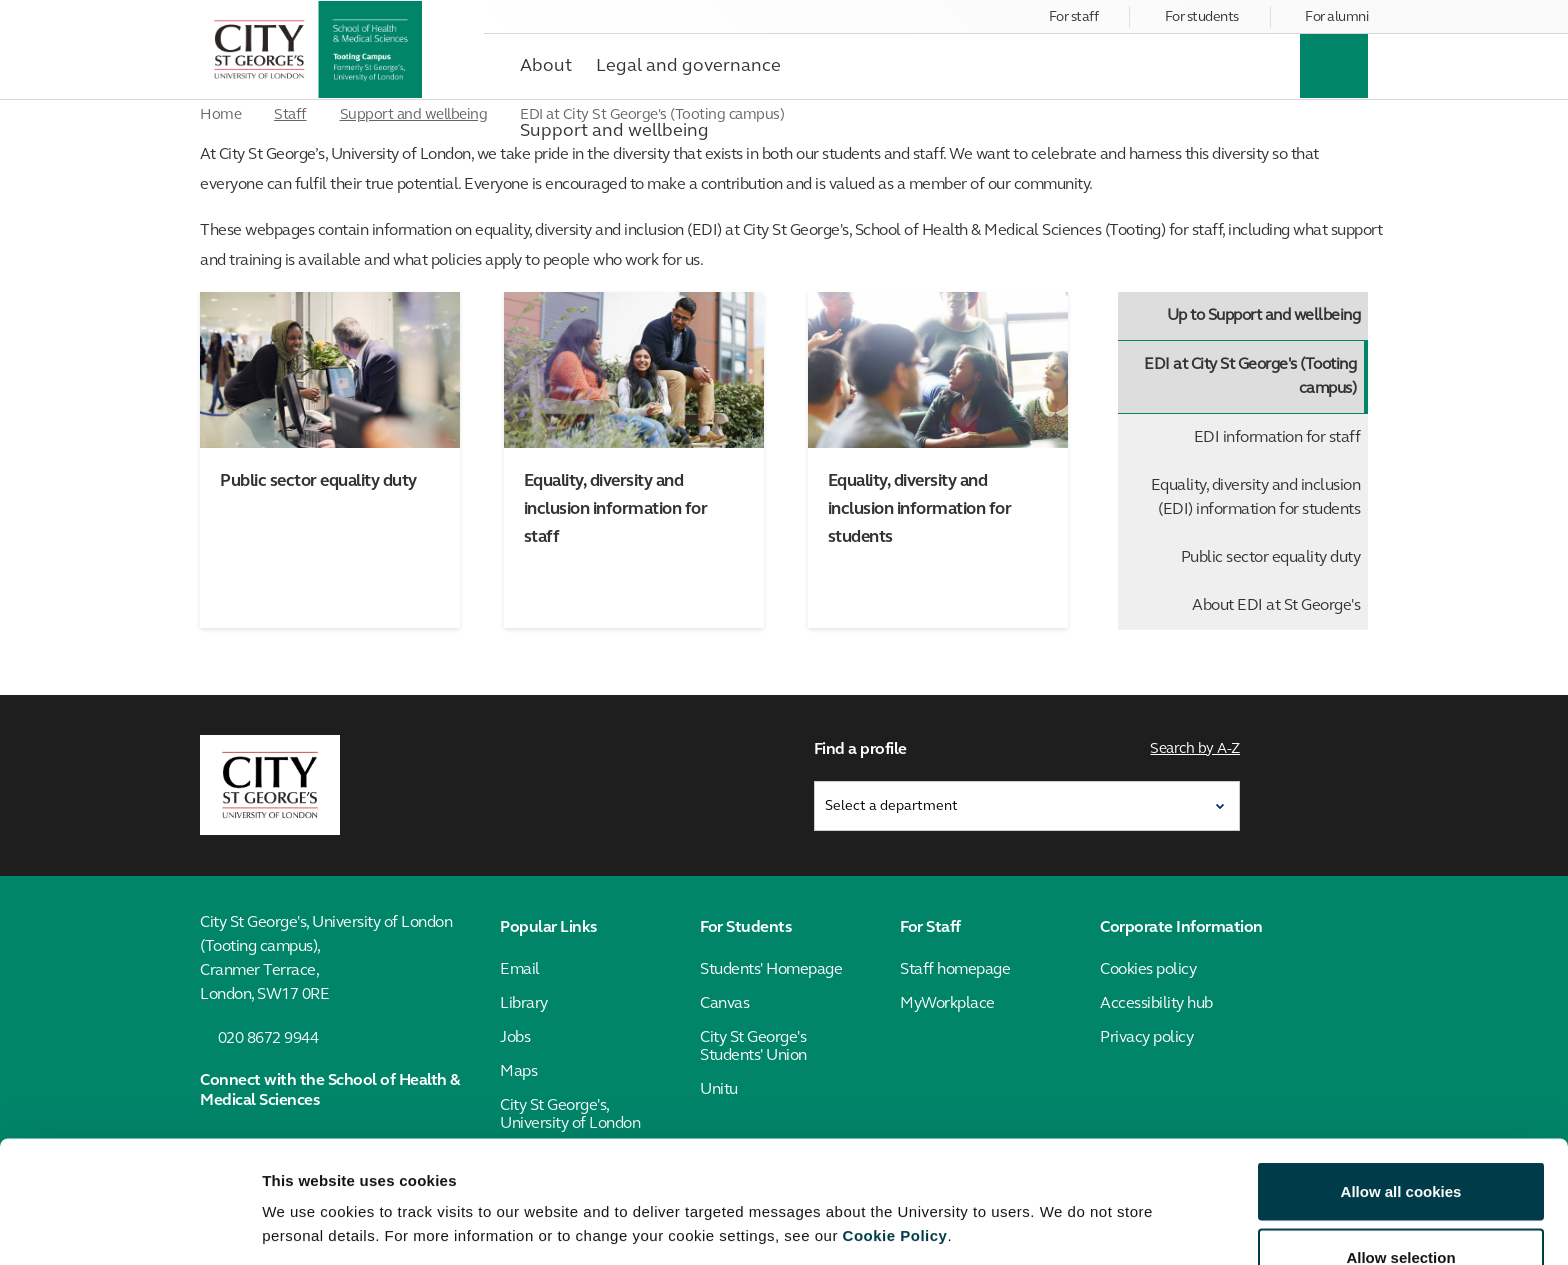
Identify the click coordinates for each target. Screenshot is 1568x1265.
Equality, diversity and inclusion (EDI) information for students (1256, 498)
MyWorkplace (947, 1003)
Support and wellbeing (414, 115)
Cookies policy (1148, 969)
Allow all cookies (1401, 1080)
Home (220, 115)
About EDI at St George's (1276, 606)
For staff (1074, 17)
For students (1202, 17)
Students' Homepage (771, 969)
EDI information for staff (1277, 438)
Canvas (724, 1003)
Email (520, 969)
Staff (290, 115)
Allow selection (1400, 1146)
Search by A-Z (1196, 749)
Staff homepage (955, 969)
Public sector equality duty (1271, 558)
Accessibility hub (1156, 1003)
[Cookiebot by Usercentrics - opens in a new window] (129, 1226)
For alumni (1336, 17)
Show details (1049, 1189)
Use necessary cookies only (1401, 1211)
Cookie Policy (895, 1124)
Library (524, 1003)
